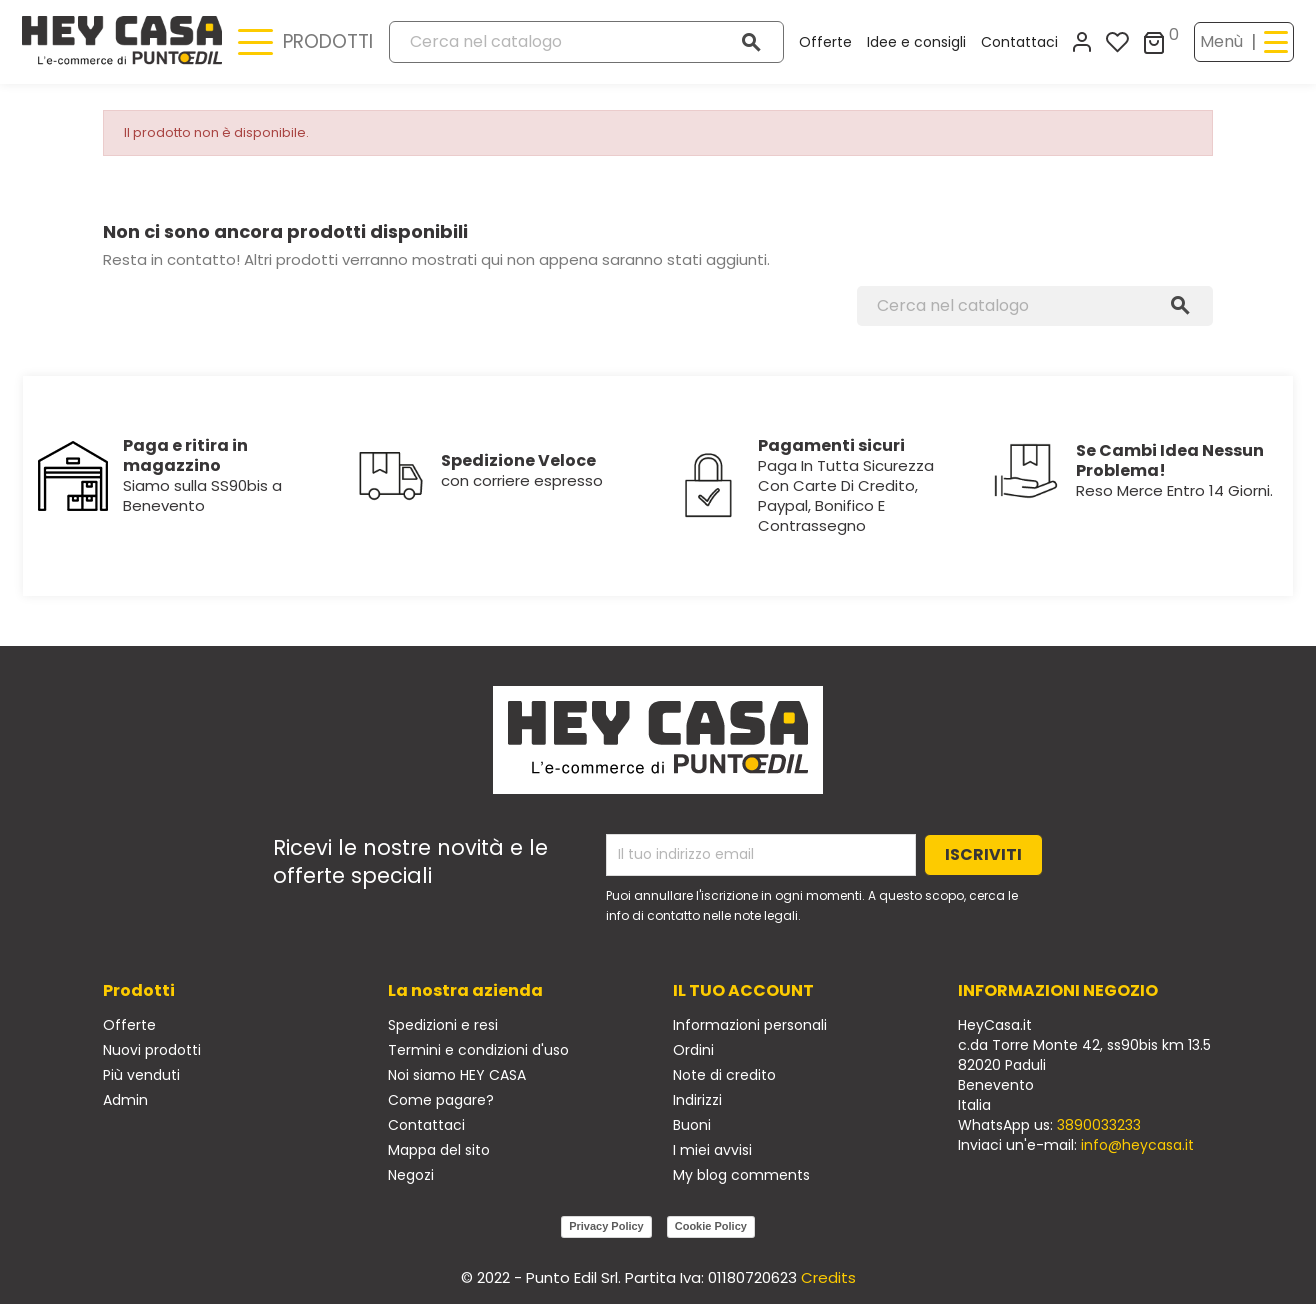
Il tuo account (743, 990)
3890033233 (1099, 1125)
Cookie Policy (711, 1226)
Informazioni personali (750, 1025)
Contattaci (1019, 42)
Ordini (693, 1050)
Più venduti (141, 1075)
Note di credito (724, 1075)
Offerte (825, 42)
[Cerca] (586, 42)
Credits (828, 1277)
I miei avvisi (712, 1150)
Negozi (411, 1175)
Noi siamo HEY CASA (457, 1075)
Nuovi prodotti (152, 1050)
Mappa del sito (439, 1150)
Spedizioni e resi (443, 1025)
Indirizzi (697, 1100)
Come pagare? (441, 1100)
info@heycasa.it (1137, 1145)
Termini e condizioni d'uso (478, 1050)
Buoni (692, 1125)
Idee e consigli (916, 42)
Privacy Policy (606, 1226)
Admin (125, 1100)
